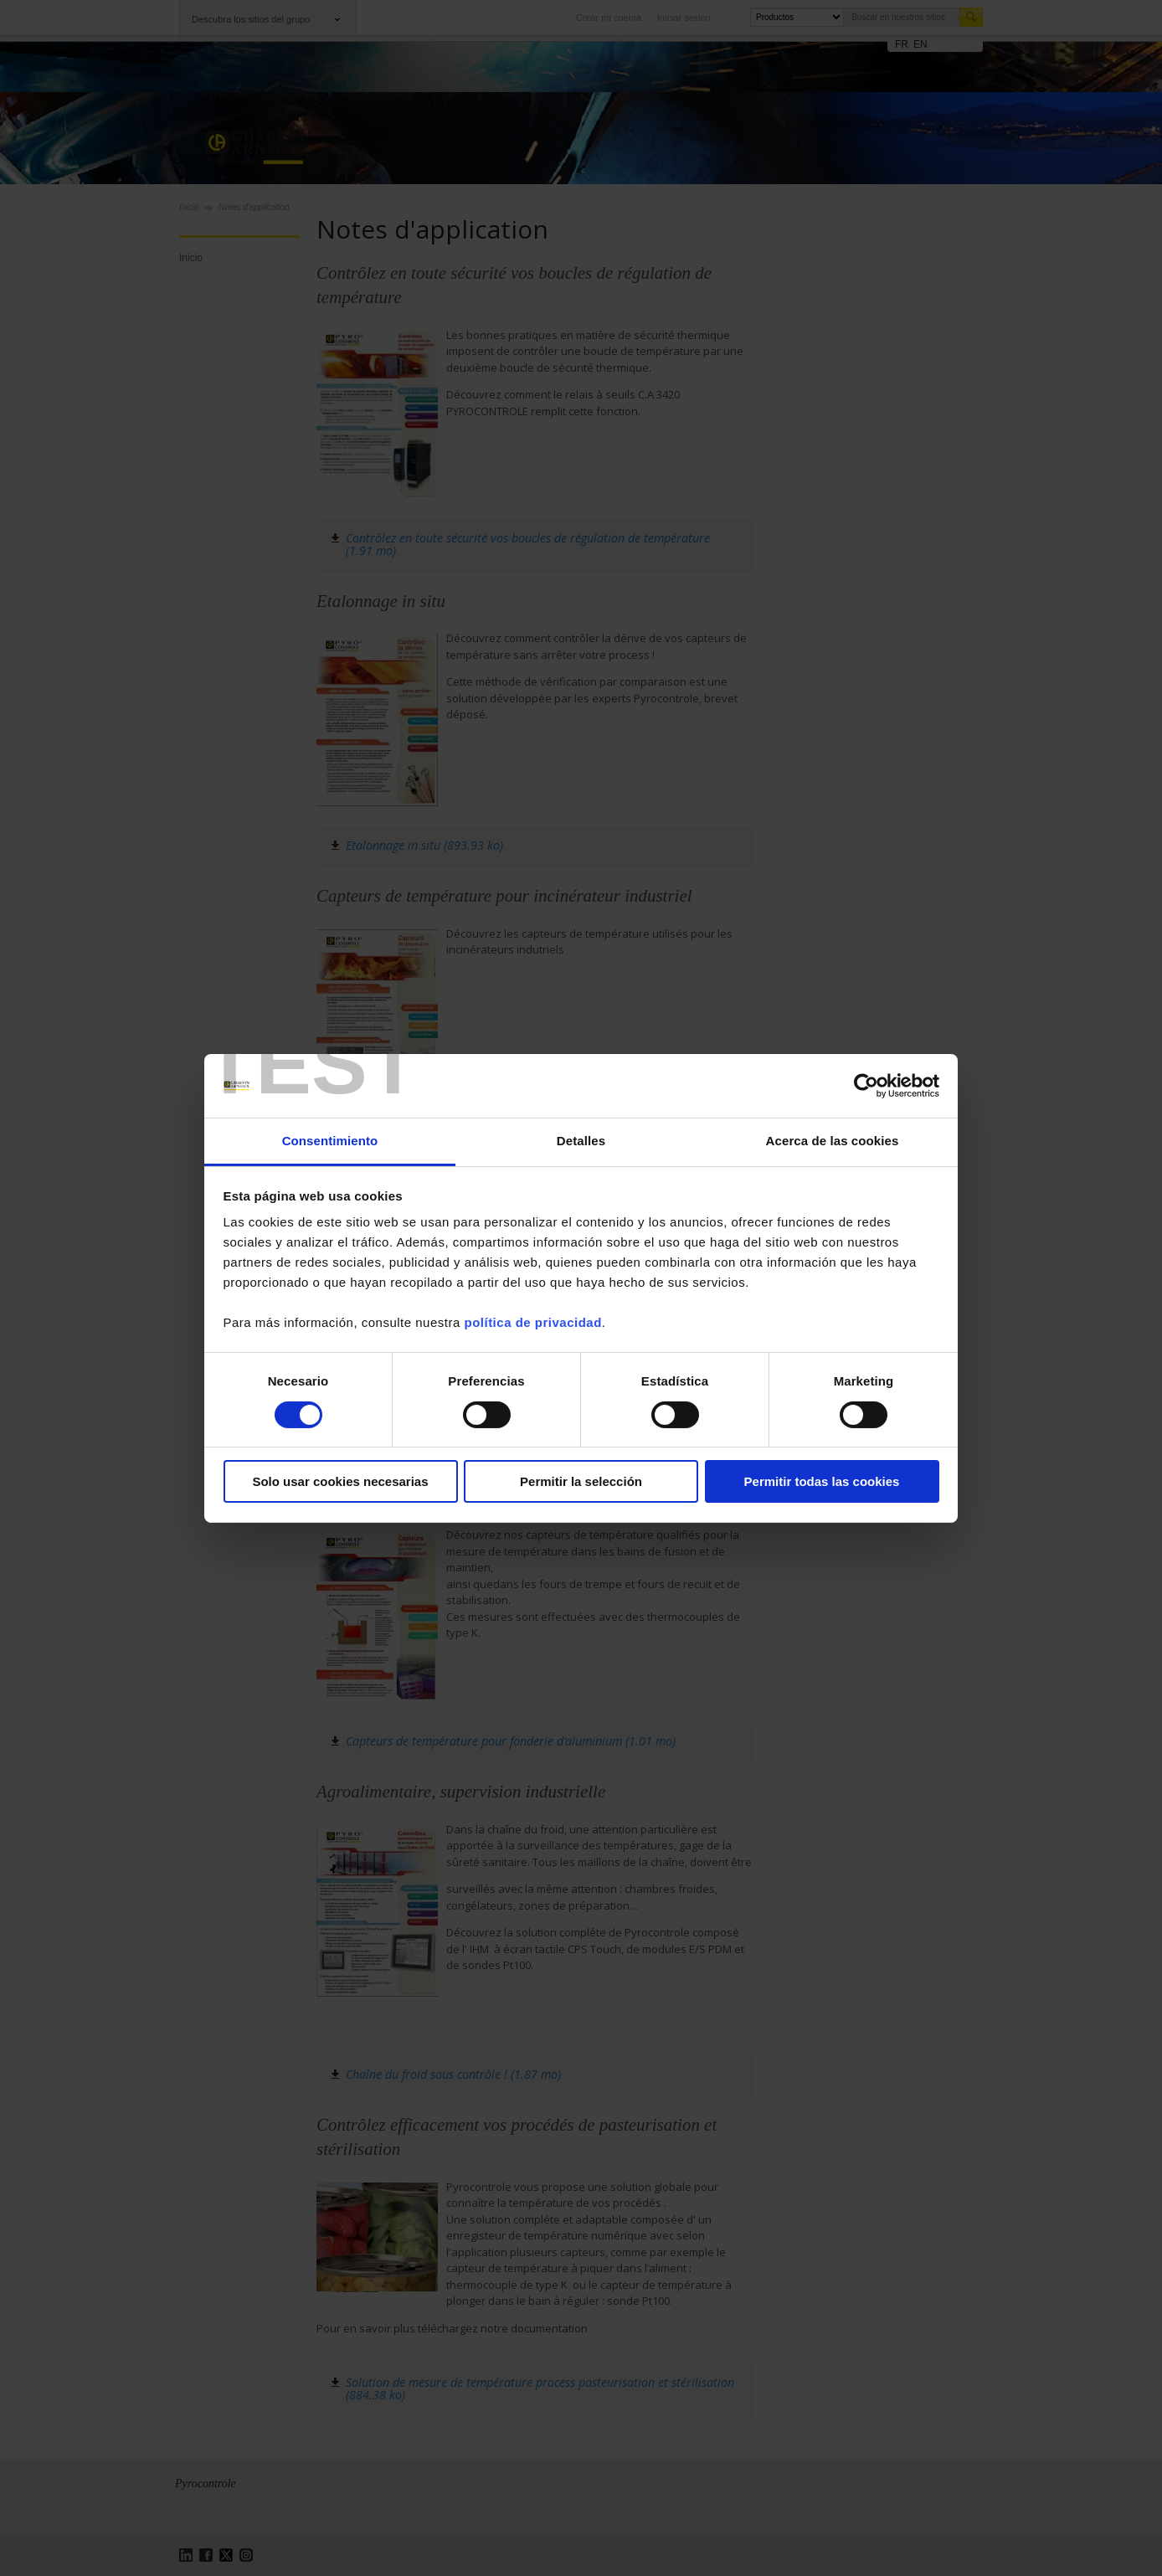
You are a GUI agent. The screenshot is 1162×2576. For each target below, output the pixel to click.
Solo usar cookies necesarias (340, 1481)
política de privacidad (532, 1322)
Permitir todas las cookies (822, 1481)
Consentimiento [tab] (330, 1141)
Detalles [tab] (581, 1141)
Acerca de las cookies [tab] (832, 1141)
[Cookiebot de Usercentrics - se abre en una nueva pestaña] (866, 1085)
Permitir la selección (581, 1481)
